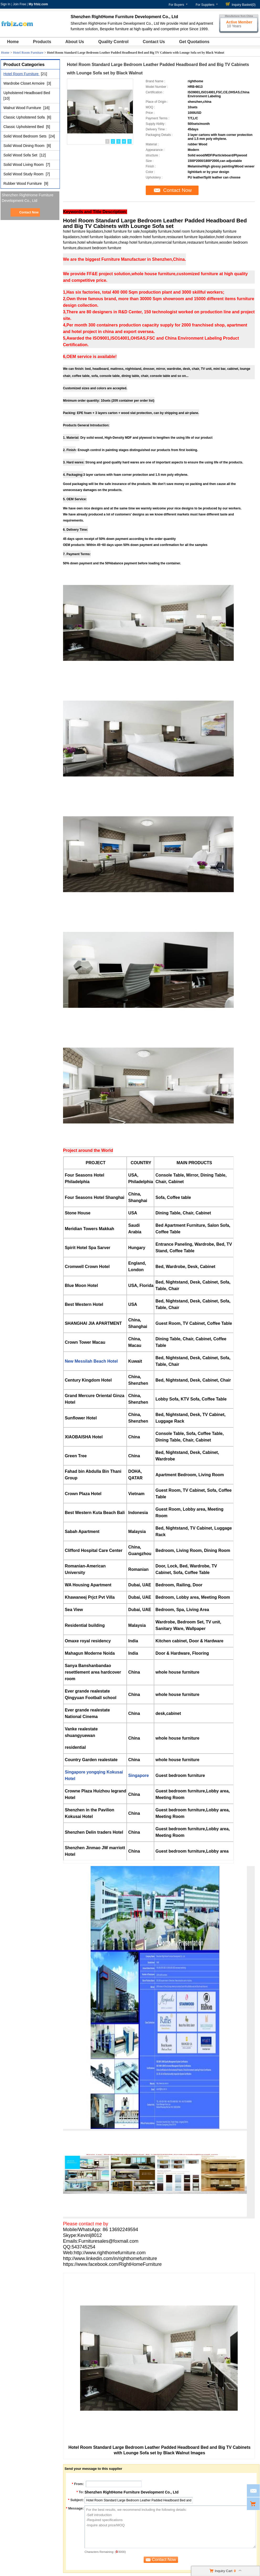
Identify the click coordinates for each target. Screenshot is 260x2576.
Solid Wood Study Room (23, 174)
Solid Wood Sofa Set (20, 155)
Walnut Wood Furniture (22, 108)
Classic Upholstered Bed (24, 127)
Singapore (138, 1775)
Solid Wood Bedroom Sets (25, 136)
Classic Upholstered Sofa (24, 117)
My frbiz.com (38, 4)
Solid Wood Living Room (24, 164)
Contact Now (28, 212)
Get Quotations (194, 41)
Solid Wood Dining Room (24, 146)
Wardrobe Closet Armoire (24, 83)
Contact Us (154, 41)
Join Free (19, 4)
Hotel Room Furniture (28, 52)
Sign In (5, 4)
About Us (74, 41)
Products (42, 41)
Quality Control (113, 41)
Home (13, 41)
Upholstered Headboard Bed (26, 93)
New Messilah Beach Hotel (91, 1361)
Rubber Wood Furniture (23, 183)
